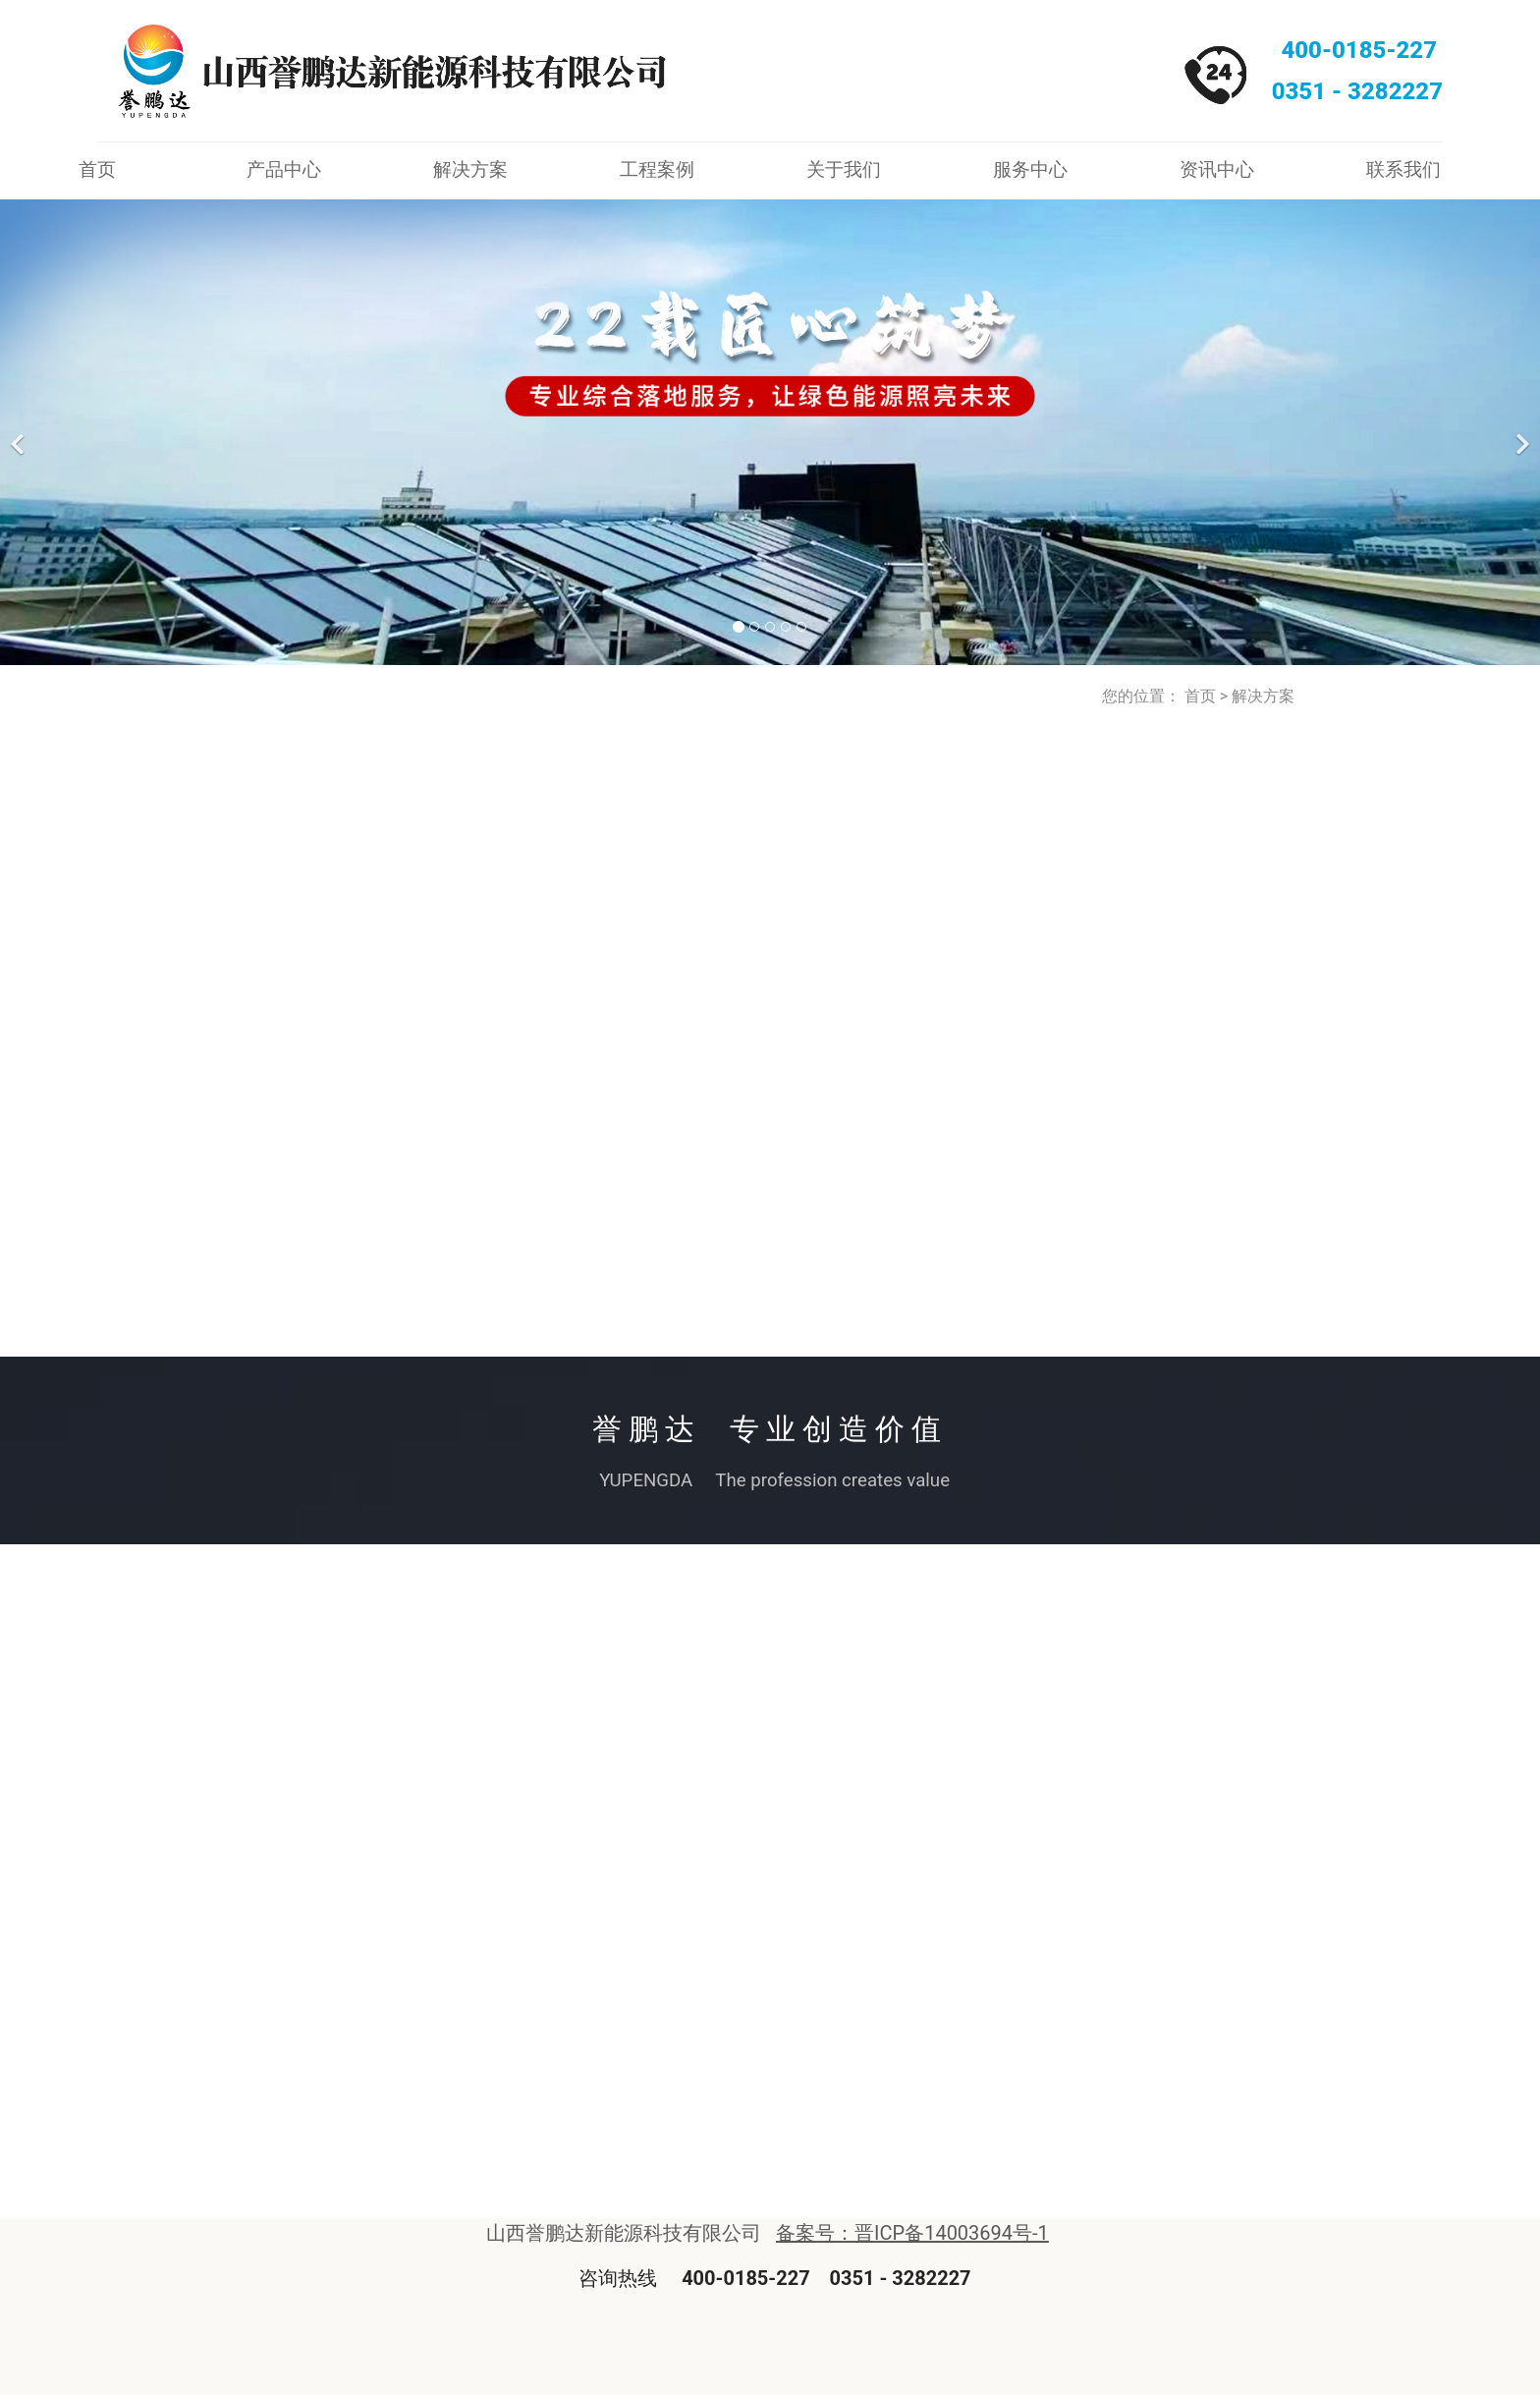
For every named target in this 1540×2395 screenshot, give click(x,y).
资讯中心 (1217, 169)
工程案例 (657, 169)
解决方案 (470, 169)
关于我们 (843, 169)
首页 (97, 169)
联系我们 (1403, 169)
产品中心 (284, 169)
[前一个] (19, 432)
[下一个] (1520, 432)
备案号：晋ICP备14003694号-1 (912, 2233)
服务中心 (1030, 169)
